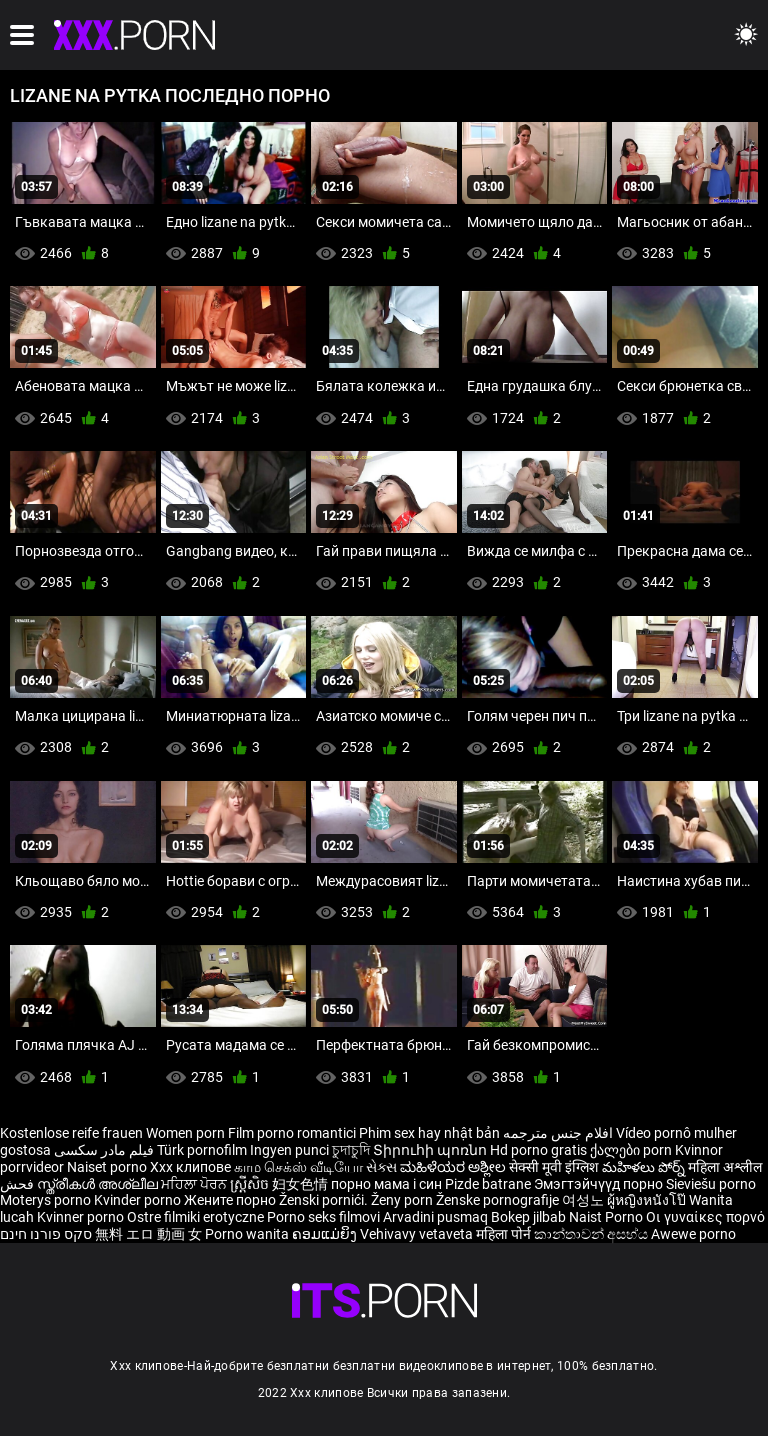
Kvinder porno (139, 1200)
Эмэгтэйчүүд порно (600, 1184)
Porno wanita (248, 1234)
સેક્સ (381, 1167)
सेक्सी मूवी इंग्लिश (554, 1167)
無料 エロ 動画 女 (148, 1234)
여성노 (584, 1200)
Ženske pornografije (499, 1200)
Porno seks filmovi (323, 1217)
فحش (18, 1184)
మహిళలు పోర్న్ (645, 1167)
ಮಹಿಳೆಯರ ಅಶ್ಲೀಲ (454, 1167)
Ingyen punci (289, 1150)
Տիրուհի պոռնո (431, 1150)
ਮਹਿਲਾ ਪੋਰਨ (195, 1184)
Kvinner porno (82, 1217)
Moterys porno (47, 1200)
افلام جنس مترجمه (558, 1133)
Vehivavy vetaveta (418, 1234)
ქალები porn (632, 1150)
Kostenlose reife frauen (71, 1133)
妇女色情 (301, 1184)
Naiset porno (108, 1167)
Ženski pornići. (325, 1200)
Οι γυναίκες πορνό (705, 1217)
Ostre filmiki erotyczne (195, 1217)
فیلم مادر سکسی (104, 1150)
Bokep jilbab (528, 1217)
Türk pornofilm (202, 1150)
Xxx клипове (190, 1167)
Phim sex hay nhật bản (429, 1133)
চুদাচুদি (351, 1150)
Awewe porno (693, 1234)
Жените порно (231, 1200)
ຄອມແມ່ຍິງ (326, 1234)
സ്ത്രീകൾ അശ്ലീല (99, 1184)
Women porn (187, 1133)
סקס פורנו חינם (46, 1234)
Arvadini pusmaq (437, 1217)
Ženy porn (403, 1200)
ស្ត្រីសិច (251, 1184)
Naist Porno (607, 1217)
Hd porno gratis (538, 1150)
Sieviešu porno (711, 1184)
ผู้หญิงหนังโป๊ (648, 1200)
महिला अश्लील (725, 1167)
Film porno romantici (292, 1133)
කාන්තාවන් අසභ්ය (592, 1234)
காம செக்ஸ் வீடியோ (298, 1167)
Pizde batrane (488, 1184)
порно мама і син (386, 1184)
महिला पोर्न (505, 1234)
